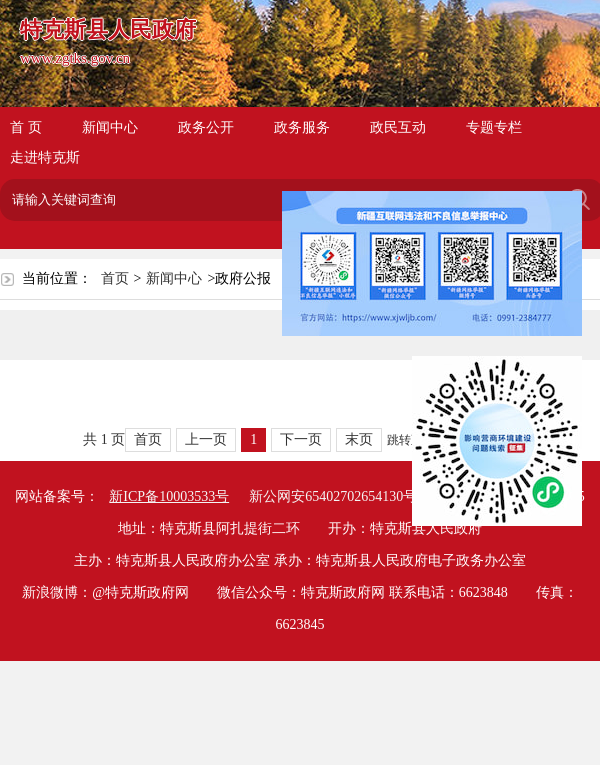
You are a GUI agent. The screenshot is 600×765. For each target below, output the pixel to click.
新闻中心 (110, 127)
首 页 (26, 127)
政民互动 (398, 127)
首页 (115, 278)
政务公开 (206, 127)
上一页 (206, 439)
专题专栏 (494, 127)
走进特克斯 (45, 157)
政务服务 (302, 127)
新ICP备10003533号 (169, 496)
